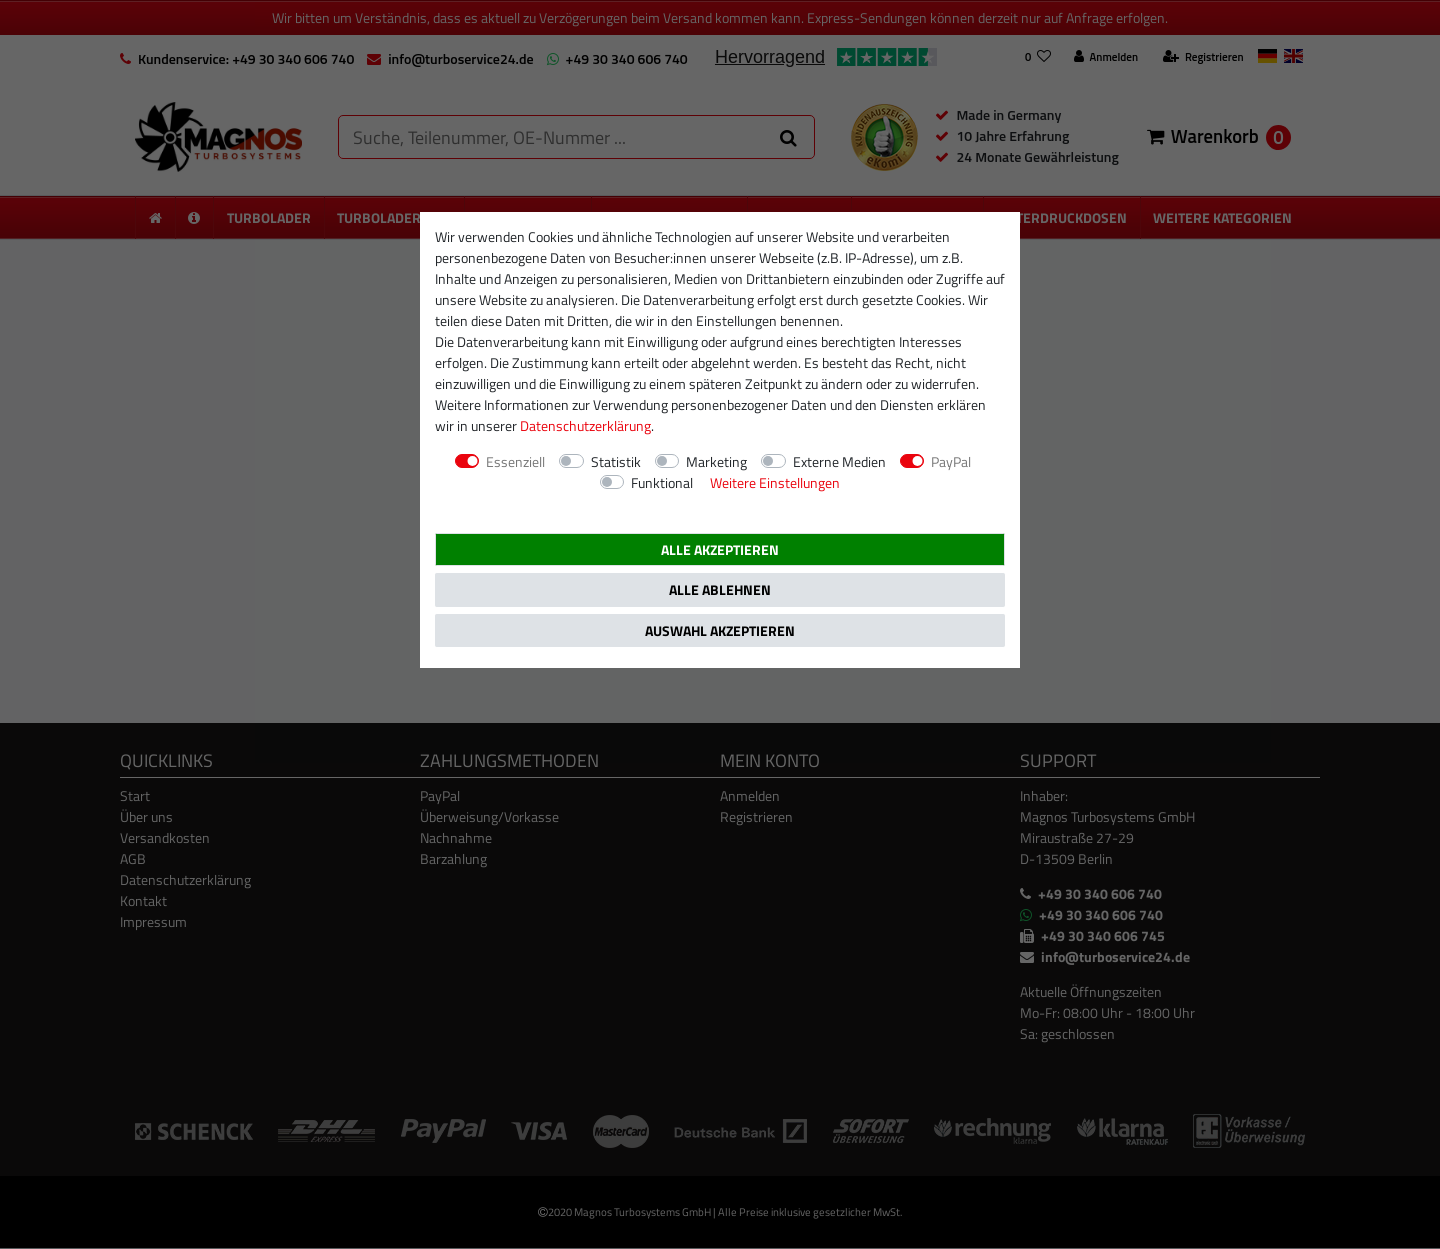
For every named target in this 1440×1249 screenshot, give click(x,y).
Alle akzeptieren (720, 549)
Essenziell (515, 461)
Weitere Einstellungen (775, 482)
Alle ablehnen (720, 589)
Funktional (662, 482)
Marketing (716, 461)
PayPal (951, 461)
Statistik (616, 461)
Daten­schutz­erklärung (585, 425)
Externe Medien (839, 461)
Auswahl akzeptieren (720, 630)
